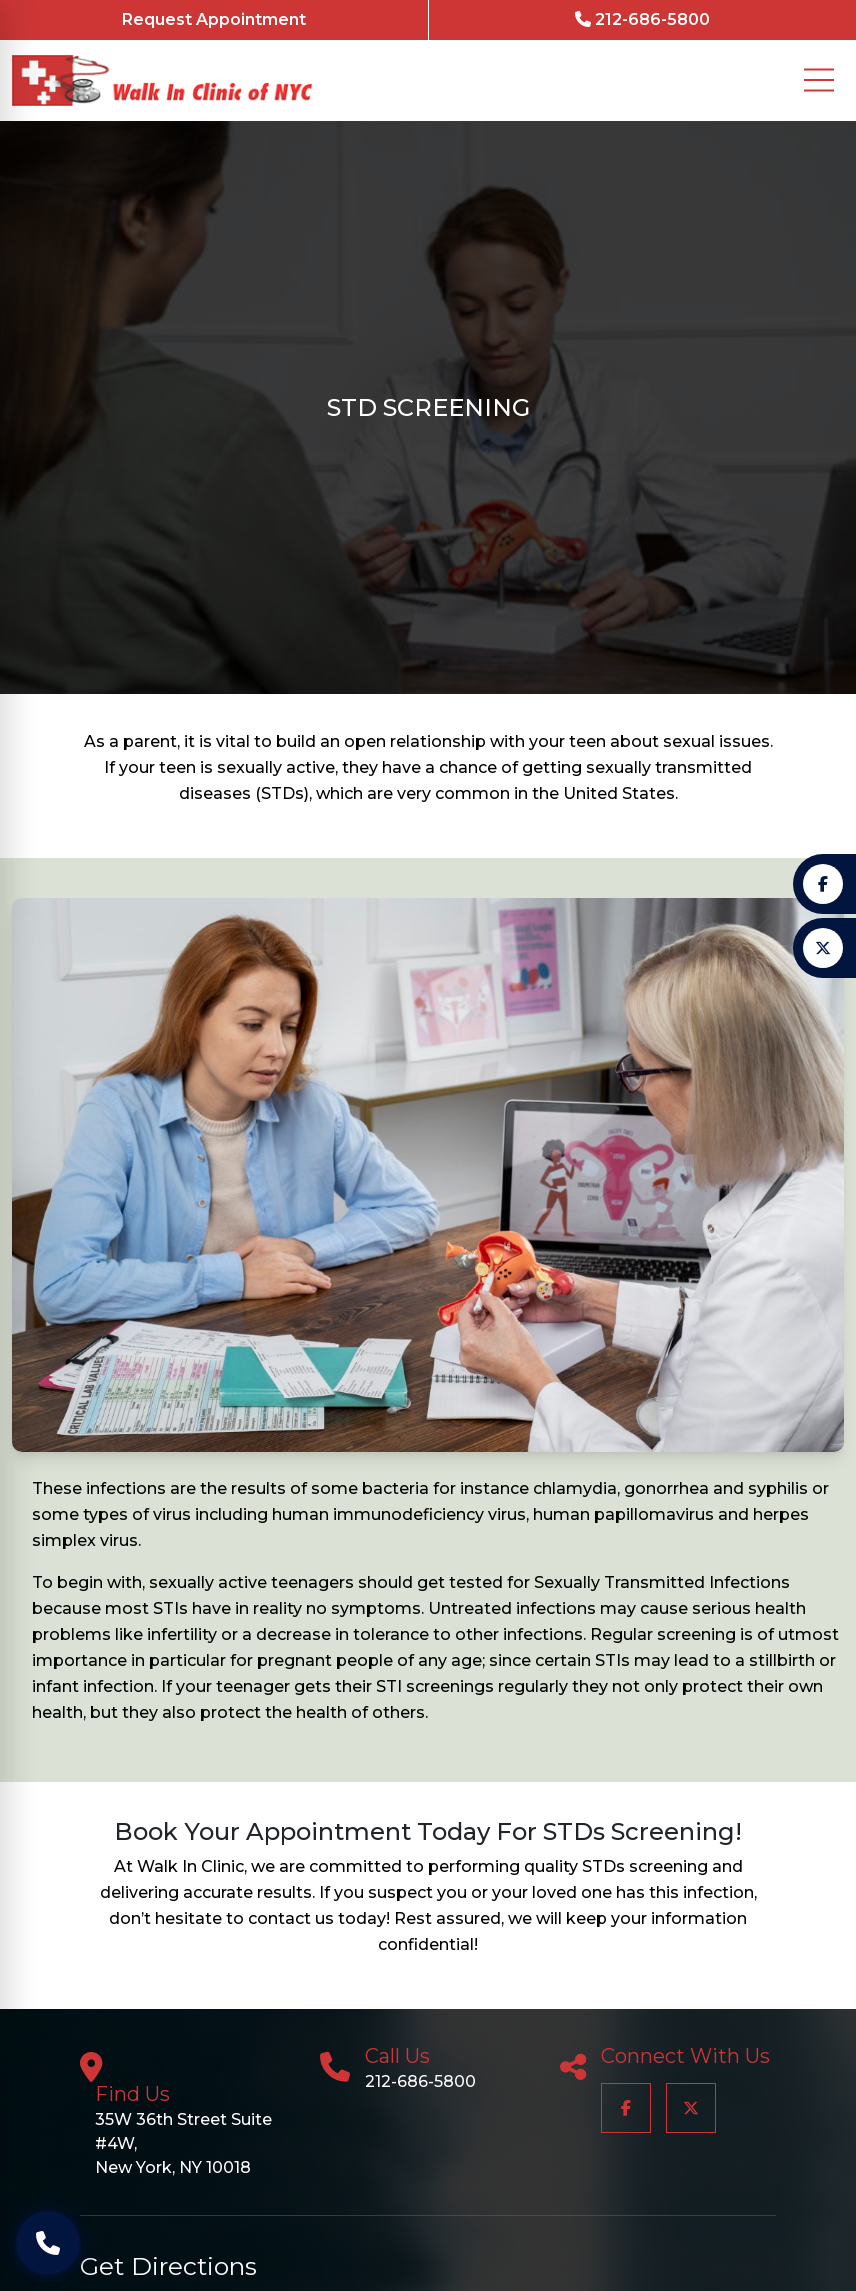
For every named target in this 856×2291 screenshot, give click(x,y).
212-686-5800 (642, 19)
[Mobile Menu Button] (819, 80)
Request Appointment (214, 19)
